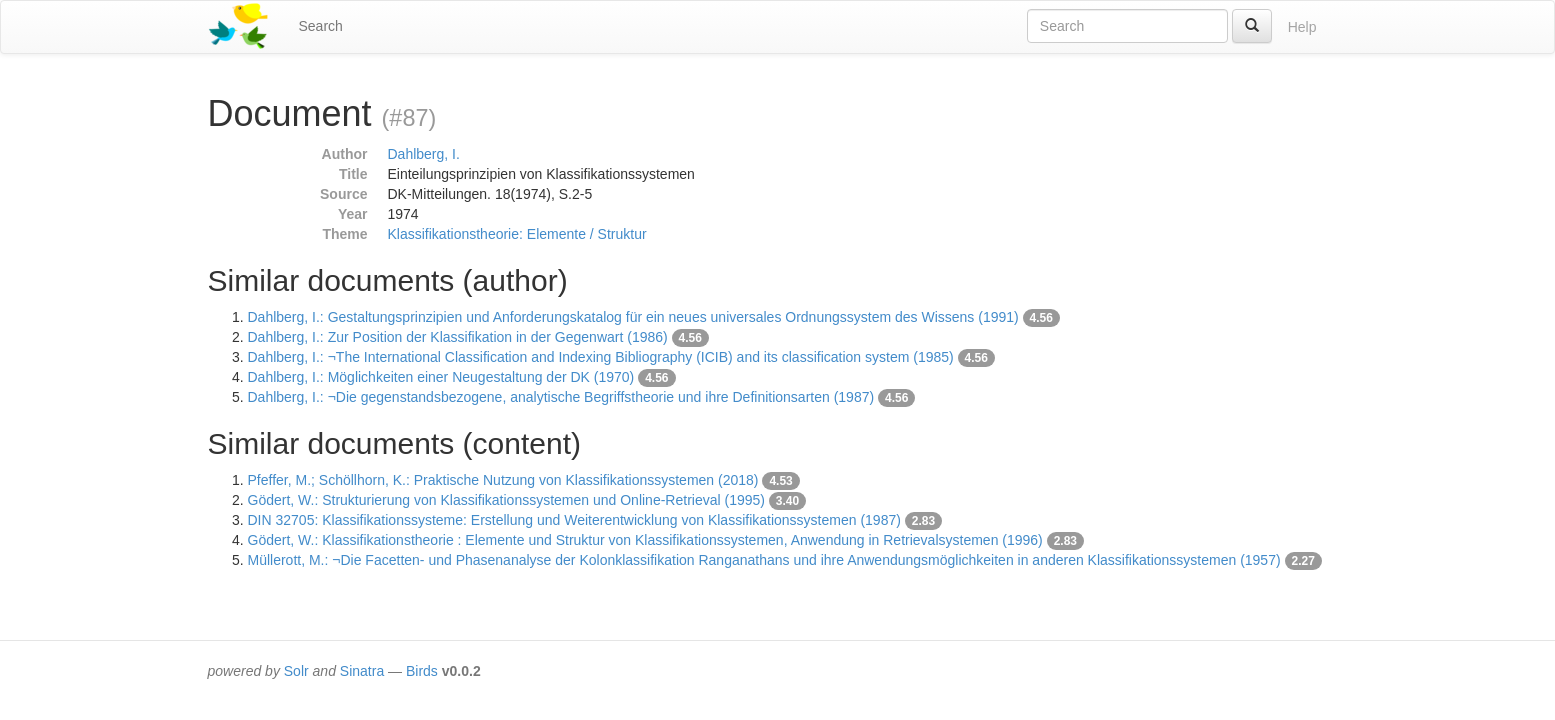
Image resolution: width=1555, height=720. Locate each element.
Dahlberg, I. (424, 154)
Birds (422, 671)
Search (321, 26)
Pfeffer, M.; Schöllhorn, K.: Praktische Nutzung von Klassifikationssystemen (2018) (503, 480)
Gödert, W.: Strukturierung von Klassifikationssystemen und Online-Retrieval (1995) (506, 500)
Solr (296, 671)
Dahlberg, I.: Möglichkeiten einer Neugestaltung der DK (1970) (441, 377)
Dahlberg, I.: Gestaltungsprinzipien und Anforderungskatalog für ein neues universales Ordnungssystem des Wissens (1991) (633, 317)
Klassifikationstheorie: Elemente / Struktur (517, 234)
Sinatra (362, 671)
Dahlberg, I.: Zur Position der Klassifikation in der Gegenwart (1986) (458, 337)
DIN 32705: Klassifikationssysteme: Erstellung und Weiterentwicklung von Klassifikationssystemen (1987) (574, 520)
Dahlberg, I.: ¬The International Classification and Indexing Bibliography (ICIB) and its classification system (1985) (601, 357)
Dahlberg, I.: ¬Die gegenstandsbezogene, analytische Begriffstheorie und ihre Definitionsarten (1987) (561, 397)
